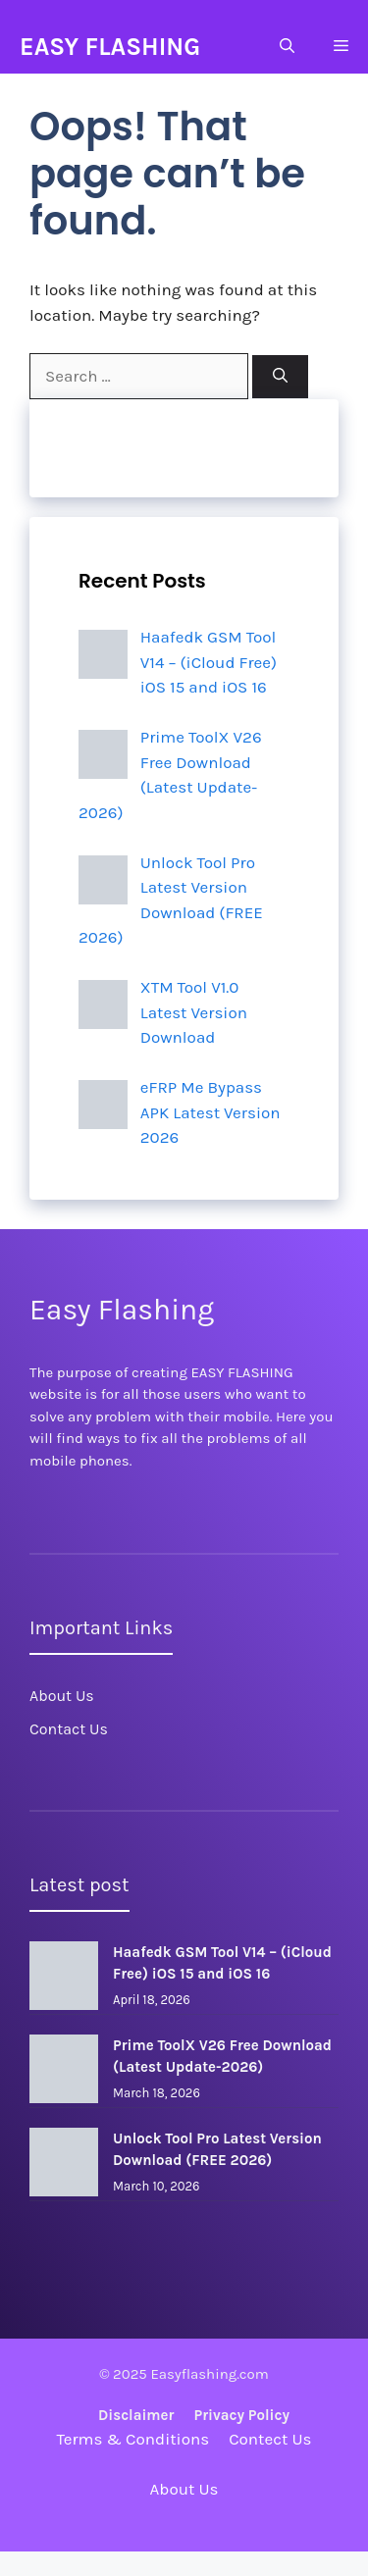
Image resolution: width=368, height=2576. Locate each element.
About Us (61, 1695)
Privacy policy (241, 2415)
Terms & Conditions (133, 2438)
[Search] (280, 377)
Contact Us (68, 1729)
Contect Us (270, 2438)
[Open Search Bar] (287, 47)
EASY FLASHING (110, 46)
